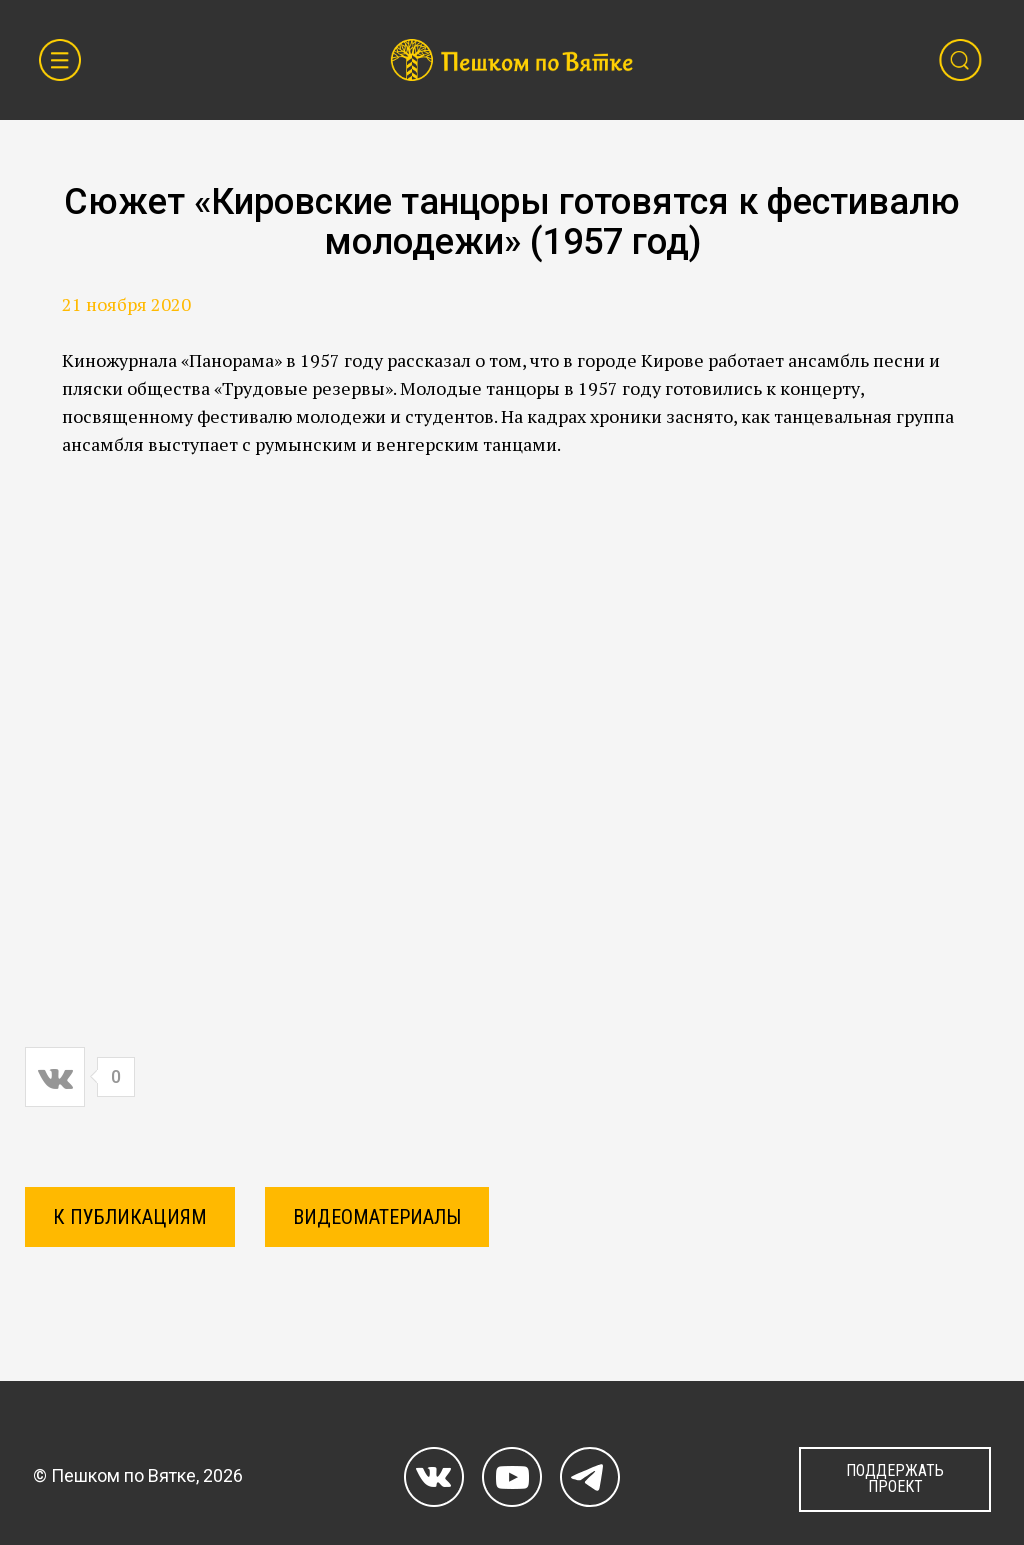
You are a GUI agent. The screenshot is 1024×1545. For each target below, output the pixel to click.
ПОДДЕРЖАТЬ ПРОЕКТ (895, 1478)
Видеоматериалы (377, 1217)
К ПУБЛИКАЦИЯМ (130, 1217)
